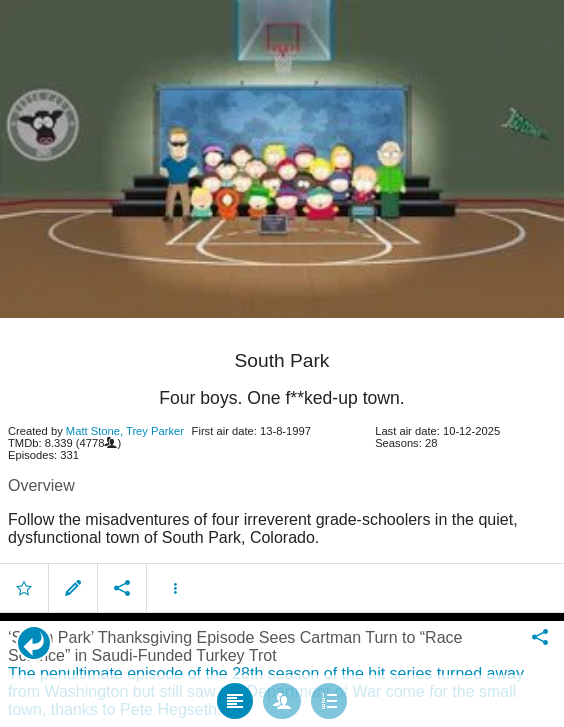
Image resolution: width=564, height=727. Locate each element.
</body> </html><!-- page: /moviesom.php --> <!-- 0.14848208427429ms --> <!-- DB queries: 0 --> (282, 363)
